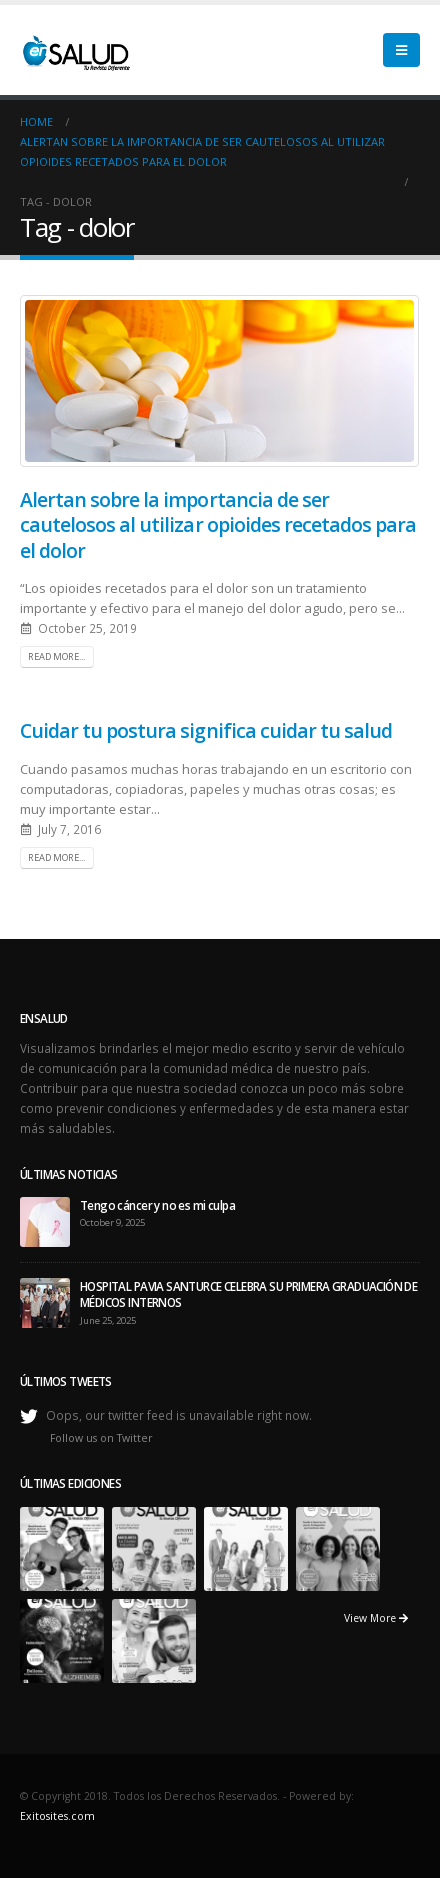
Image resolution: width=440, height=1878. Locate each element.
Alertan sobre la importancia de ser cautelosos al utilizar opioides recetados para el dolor (218, 525)
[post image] (220, 381)
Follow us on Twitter (101, 1438)
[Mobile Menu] (401, 50)
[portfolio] (62, 1547)
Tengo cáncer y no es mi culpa (157, 1205)
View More (376, 1618)
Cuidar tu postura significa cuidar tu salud (206, 730)
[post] (45, 1220)
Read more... (56, 656)
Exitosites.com (57, 1816)
